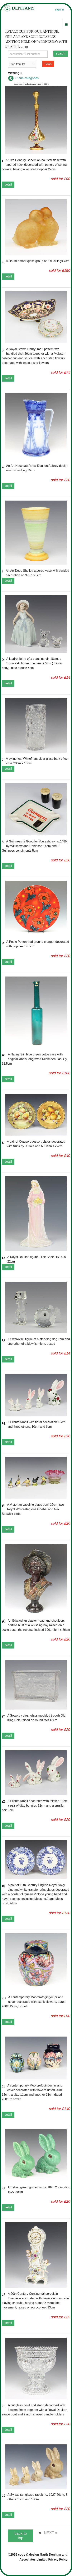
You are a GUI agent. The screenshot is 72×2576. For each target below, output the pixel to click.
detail (8, 184)
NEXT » (50, 2533)
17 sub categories (23, 78)
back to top (20, 2535)
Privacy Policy (57, 2559)
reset (48, 63)
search (60, 53)
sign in (59, 9)
